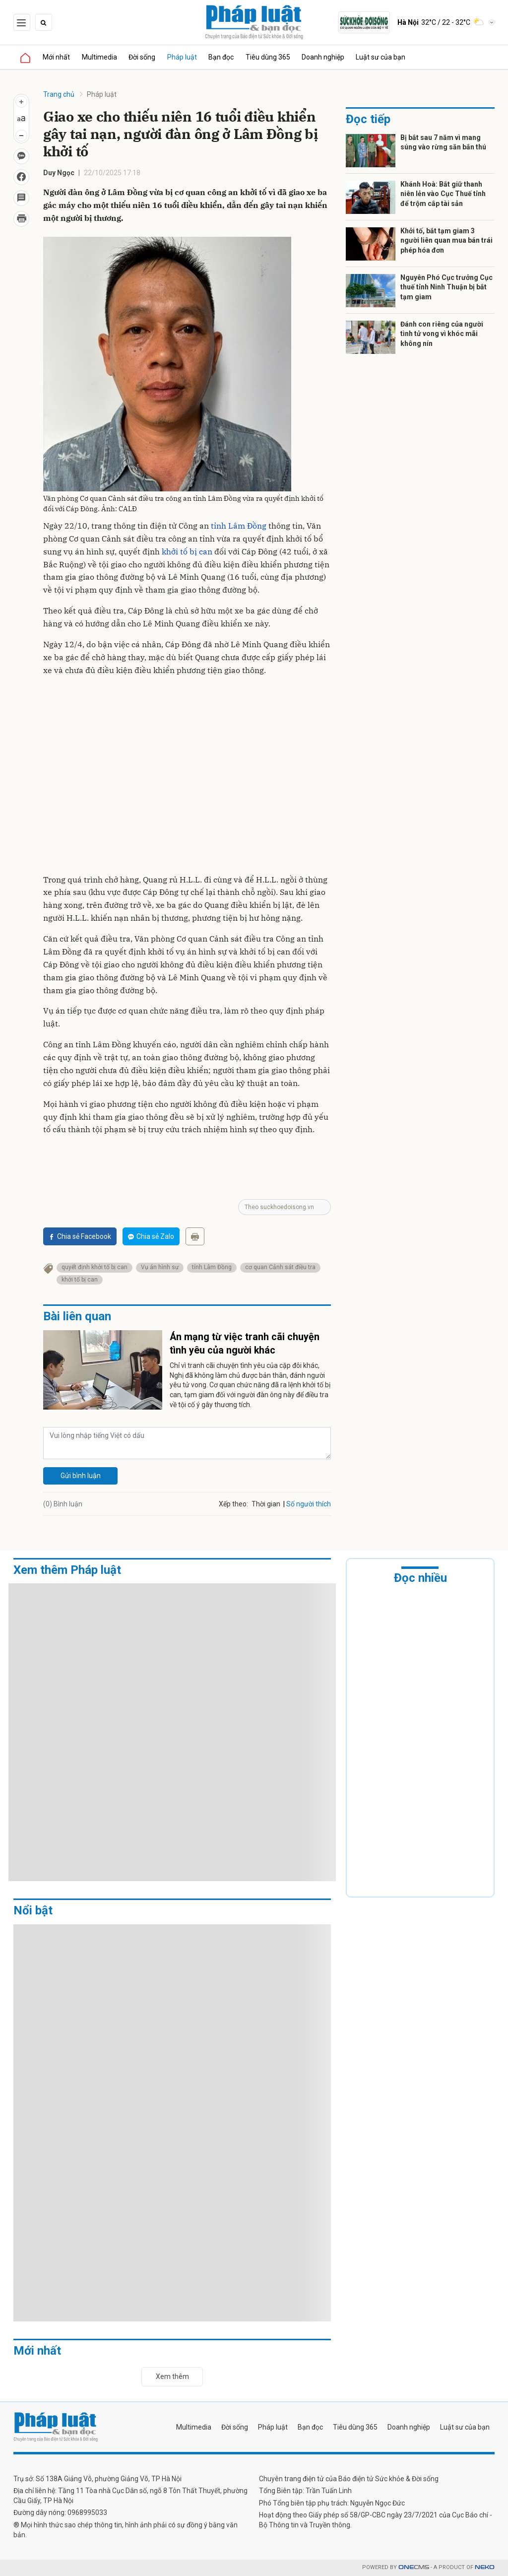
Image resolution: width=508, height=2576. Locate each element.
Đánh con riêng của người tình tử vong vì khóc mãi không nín (441, 333)
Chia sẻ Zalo (151, 1236)
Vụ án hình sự (160, 1267)
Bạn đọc (222, 57)
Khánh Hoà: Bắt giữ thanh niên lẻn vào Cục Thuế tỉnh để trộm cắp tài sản (443, 193)
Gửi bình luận (81, 1476)
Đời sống (142, 57)
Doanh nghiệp (325, 57)
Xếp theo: (233, 1504)
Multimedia (100, 57)
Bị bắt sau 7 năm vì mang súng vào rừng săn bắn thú (443, 142)
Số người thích (308, 1504)
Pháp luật (183, 57)
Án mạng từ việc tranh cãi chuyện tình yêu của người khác (245, 1344)
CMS (413, 2568)
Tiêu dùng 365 (269, 57)
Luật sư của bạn (383, 57)
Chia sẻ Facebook (80, 1236)
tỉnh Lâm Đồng (238, 526)
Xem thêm (172, 2376)
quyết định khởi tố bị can (94, 1267)
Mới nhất (56, 57)
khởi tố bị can (187, 551)
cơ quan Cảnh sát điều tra (280, 1267)
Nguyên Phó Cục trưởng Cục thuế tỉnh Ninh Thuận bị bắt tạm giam (446, 287)
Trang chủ (58, 94)
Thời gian (266, 1504)
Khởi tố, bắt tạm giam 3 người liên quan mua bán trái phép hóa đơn (446, 240)
